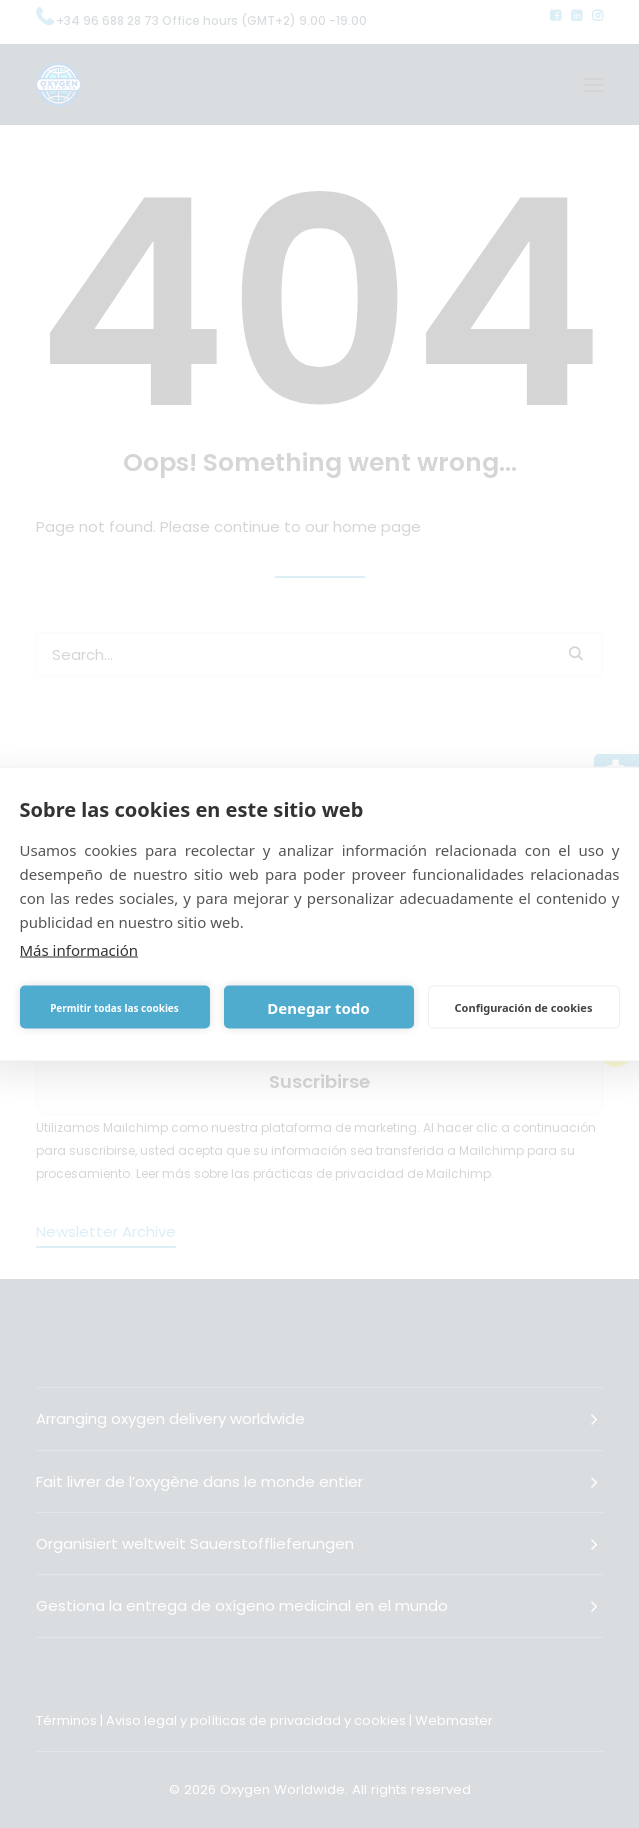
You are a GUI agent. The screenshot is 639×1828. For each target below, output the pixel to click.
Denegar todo (318, 1007)
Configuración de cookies (524, 1006)
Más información (79, 950)
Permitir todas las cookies (114, 1007)
